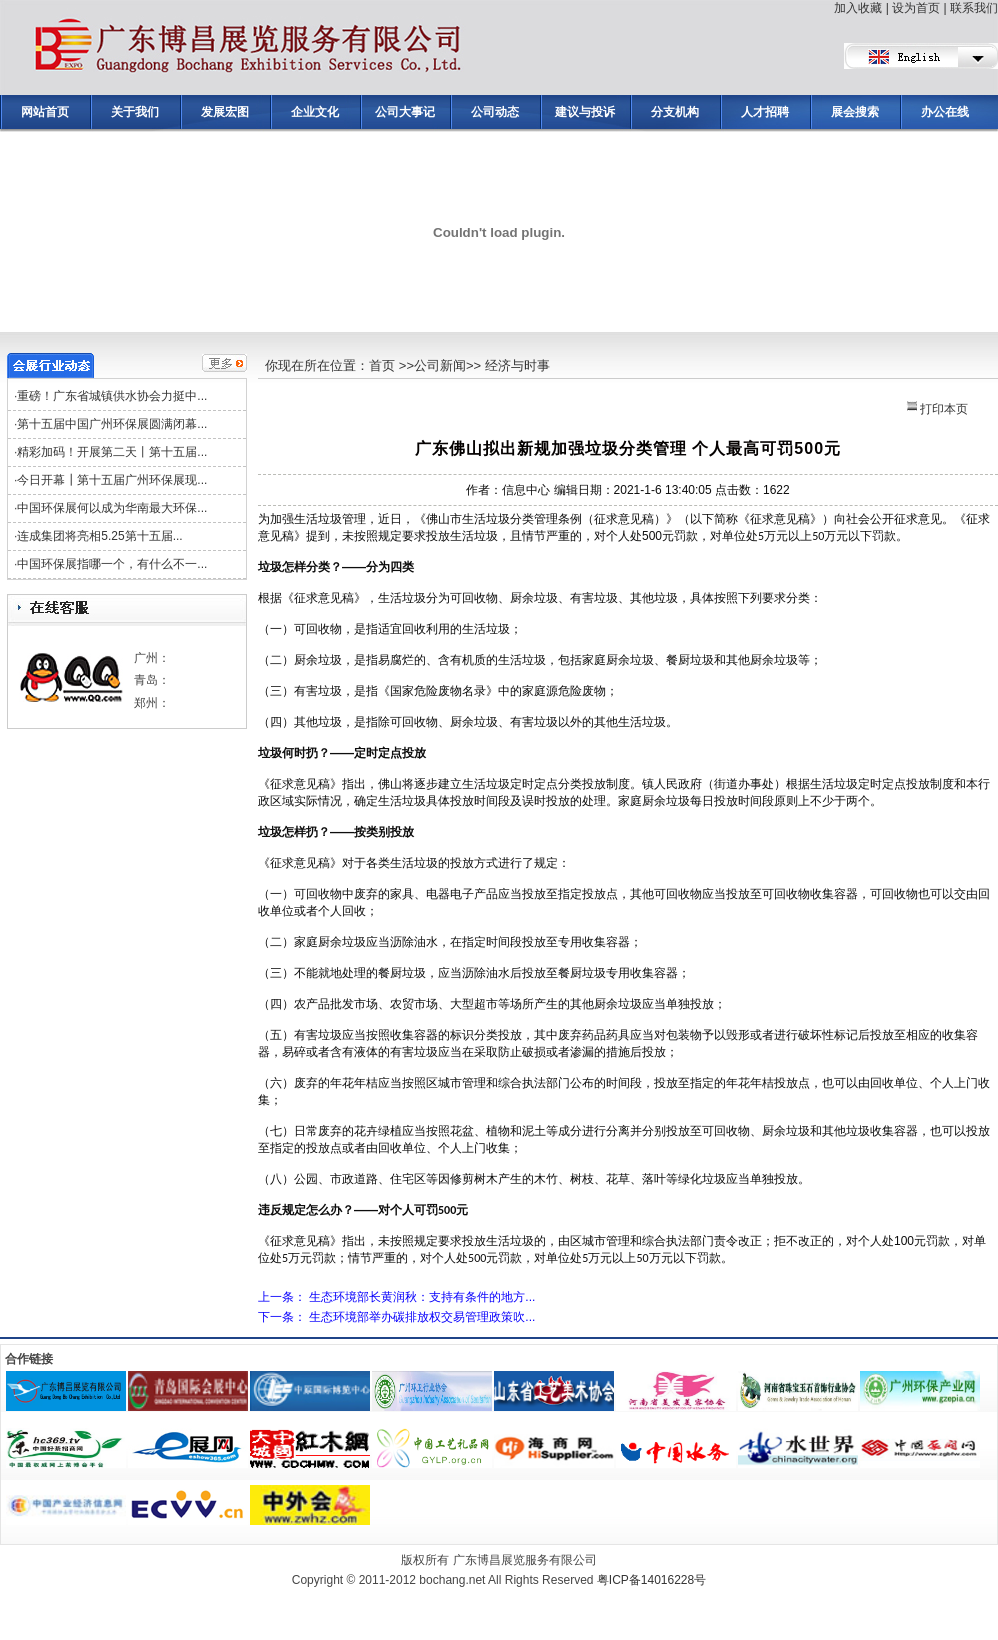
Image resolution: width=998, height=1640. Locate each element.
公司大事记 (405, 112)
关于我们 (135, 112)
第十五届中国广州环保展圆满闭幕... (112, 424)
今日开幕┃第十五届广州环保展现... (112, 480)
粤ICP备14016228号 (651, 1580)
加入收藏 (858, 8)
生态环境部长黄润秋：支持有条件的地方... (422, 1297)
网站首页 (45, 112)
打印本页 (937, 409)
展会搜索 (855, 112)
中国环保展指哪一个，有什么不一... (112, 564)
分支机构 (675, 112)
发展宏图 (225, 112)
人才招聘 (765, 112)
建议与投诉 (585, 112)
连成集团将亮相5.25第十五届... (99, 536)
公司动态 (495, 112)
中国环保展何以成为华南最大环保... (112, 508)
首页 (382, 365)
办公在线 (945, 112)
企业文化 (315, 112)
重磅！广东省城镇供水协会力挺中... (112, 396)
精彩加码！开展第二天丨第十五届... (112, 452)
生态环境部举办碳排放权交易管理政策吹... (422, 1317)
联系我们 (974, 8)
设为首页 (916, 8)
